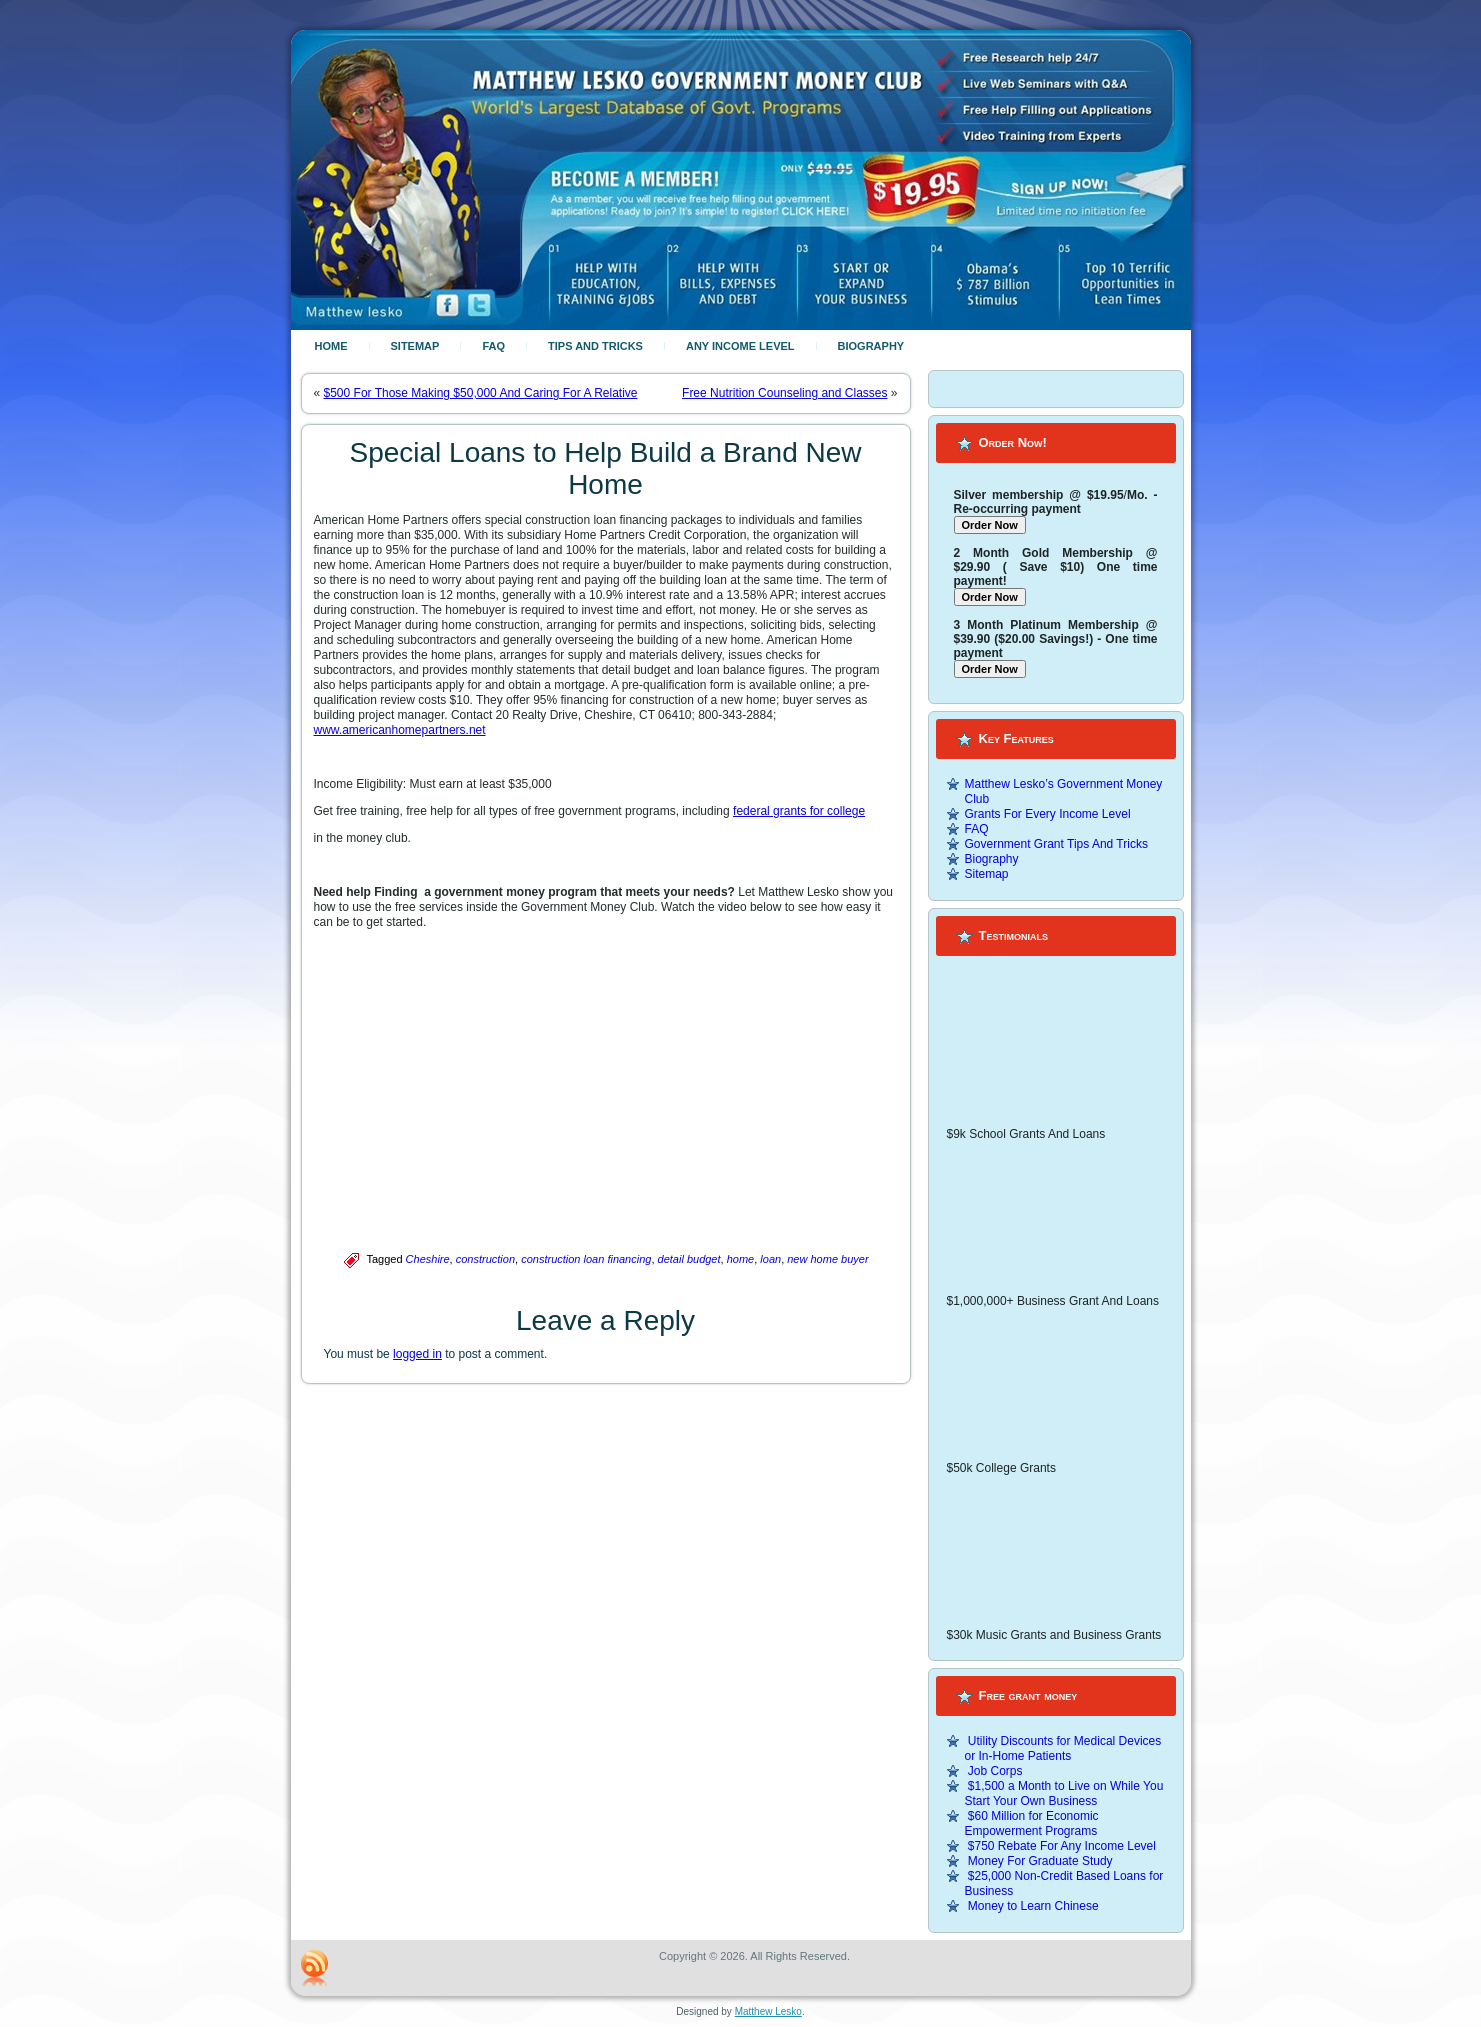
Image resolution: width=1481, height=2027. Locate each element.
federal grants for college (799, 811)
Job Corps (995, 1771)
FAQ (493, 346)
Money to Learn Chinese (1033, 1906)
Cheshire (428, 1259)
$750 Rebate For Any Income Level (1062, 1846)
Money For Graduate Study (1040, 1861)
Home (331, 346)
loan (770, 1259)
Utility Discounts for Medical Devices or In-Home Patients (1063, 1748)
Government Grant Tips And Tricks (1056, 844)
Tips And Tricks (595, 346)
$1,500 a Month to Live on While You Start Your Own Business (1064, 1793)
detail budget (689, 1259)
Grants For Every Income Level (1048, 814)
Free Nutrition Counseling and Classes (784, 393)
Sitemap (415, 346)
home (741, 1259)
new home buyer (827, 1259)
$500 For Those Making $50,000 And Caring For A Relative (481, 393)
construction (485, 1259)
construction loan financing (586, 1259)
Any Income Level (740, 346)
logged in (417, 1354)
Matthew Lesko (768, 2011)
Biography (871, 346)
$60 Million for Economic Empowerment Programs (1032, 1823)
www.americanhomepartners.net (400, 730)
